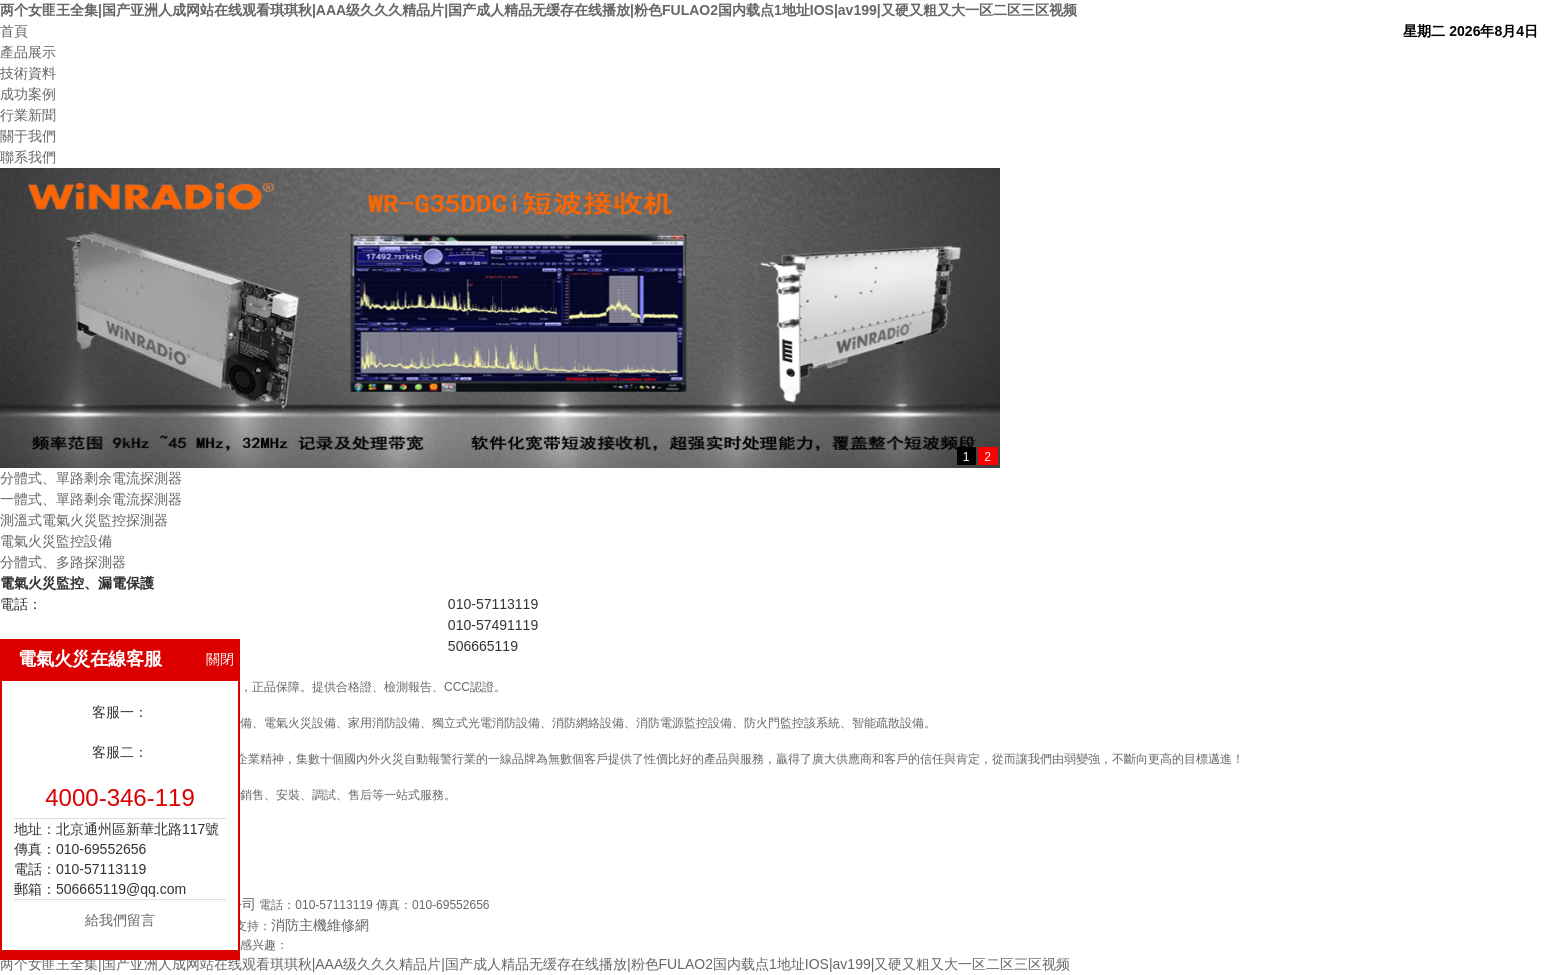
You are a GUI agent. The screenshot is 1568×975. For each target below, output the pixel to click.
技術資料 (28, 73)
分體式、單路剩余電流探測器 (91, 478)
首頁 (14, 31)
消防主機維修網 (320, 925)
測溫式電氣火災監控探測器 (84, 520)
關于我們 (28, 136)
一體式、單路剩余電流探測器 (91, 499)
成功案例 (28, 94)
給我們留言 (120, 920)
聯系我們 (28, 157)
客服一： (120, 712)
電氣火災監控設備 (56, 541)
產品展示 (28, 52)
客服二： (120, 752)
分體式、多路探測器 (63, 562)
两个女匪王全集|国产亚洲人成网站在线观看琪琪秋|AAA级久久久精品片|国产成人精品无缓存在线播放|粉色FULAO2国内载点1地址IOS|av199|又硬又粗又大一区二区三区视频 (538, 10)
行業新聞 (28, 115)
